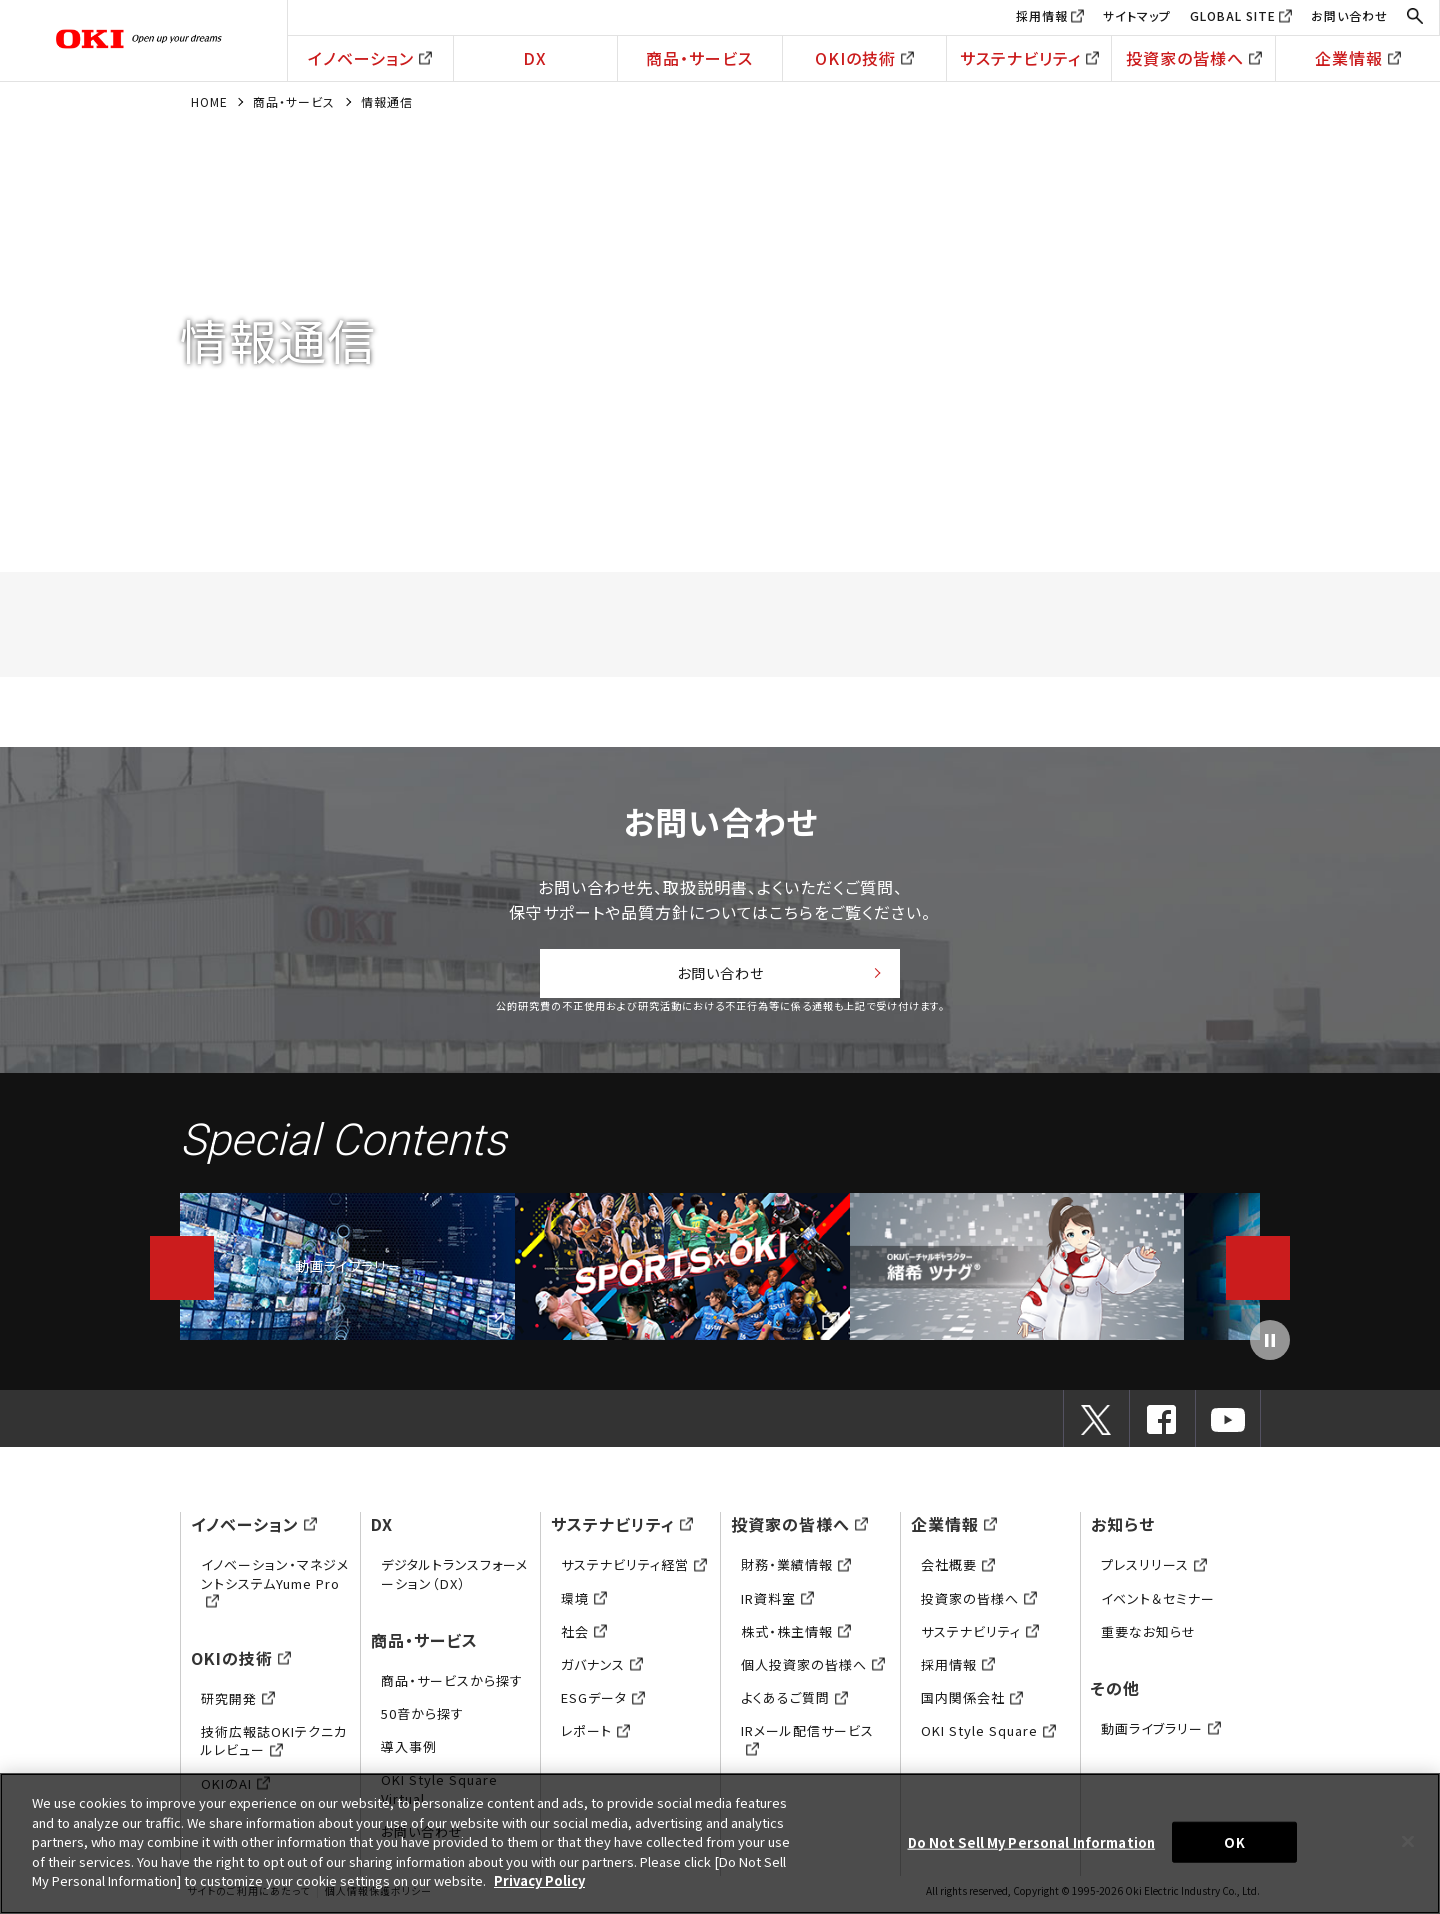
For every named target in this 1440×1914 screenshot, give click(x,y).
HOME (209, 101)
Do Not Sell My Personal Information (1032, 1841)
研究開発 (238, 1704)
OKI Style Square (988, 1736)
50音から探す (422, 1719)
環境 (584, 1603)
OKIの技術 (864, 58)
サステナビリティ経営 (634, 1570)
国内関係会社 (972, 1703)
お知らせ (1123, 1530)
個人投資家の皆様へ (813, 1670)
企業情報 (1358, 58)
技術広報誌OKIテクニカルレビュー (274, 1746)
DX (535, 58)
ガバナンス (602, 1670)
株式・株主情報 (796, 1636)
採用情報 (1042, 15)
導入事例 (409, 1752)
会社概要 (958, 1570)
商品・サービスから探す (452, 1685)
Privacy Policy (539, 1880)
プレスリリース (1154, 1570)
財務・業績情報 (796, 1570)
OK (1234, 1841)
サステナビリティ (1029, 58)
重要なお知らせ (1148, 1636)
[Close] (1408, 1841)
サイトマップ (1137, 15)
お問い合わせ (1349, 15)
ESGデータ (603, 1703)
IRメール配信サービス (807, 1745)
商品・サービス (699, 58)
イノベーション (370, 58)
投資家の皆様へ (1194, 58)
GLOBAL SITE (1233, 15)
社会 (584, 1636)
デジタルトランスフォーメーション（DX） (454, 1579)
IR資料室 (777, 1603)
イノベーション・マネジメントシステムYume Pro (275, 1588)
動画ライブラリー (347, 1272)
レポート (595, 1736)
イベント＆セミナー (1158, 1603)
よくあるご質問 (794, 1703)
